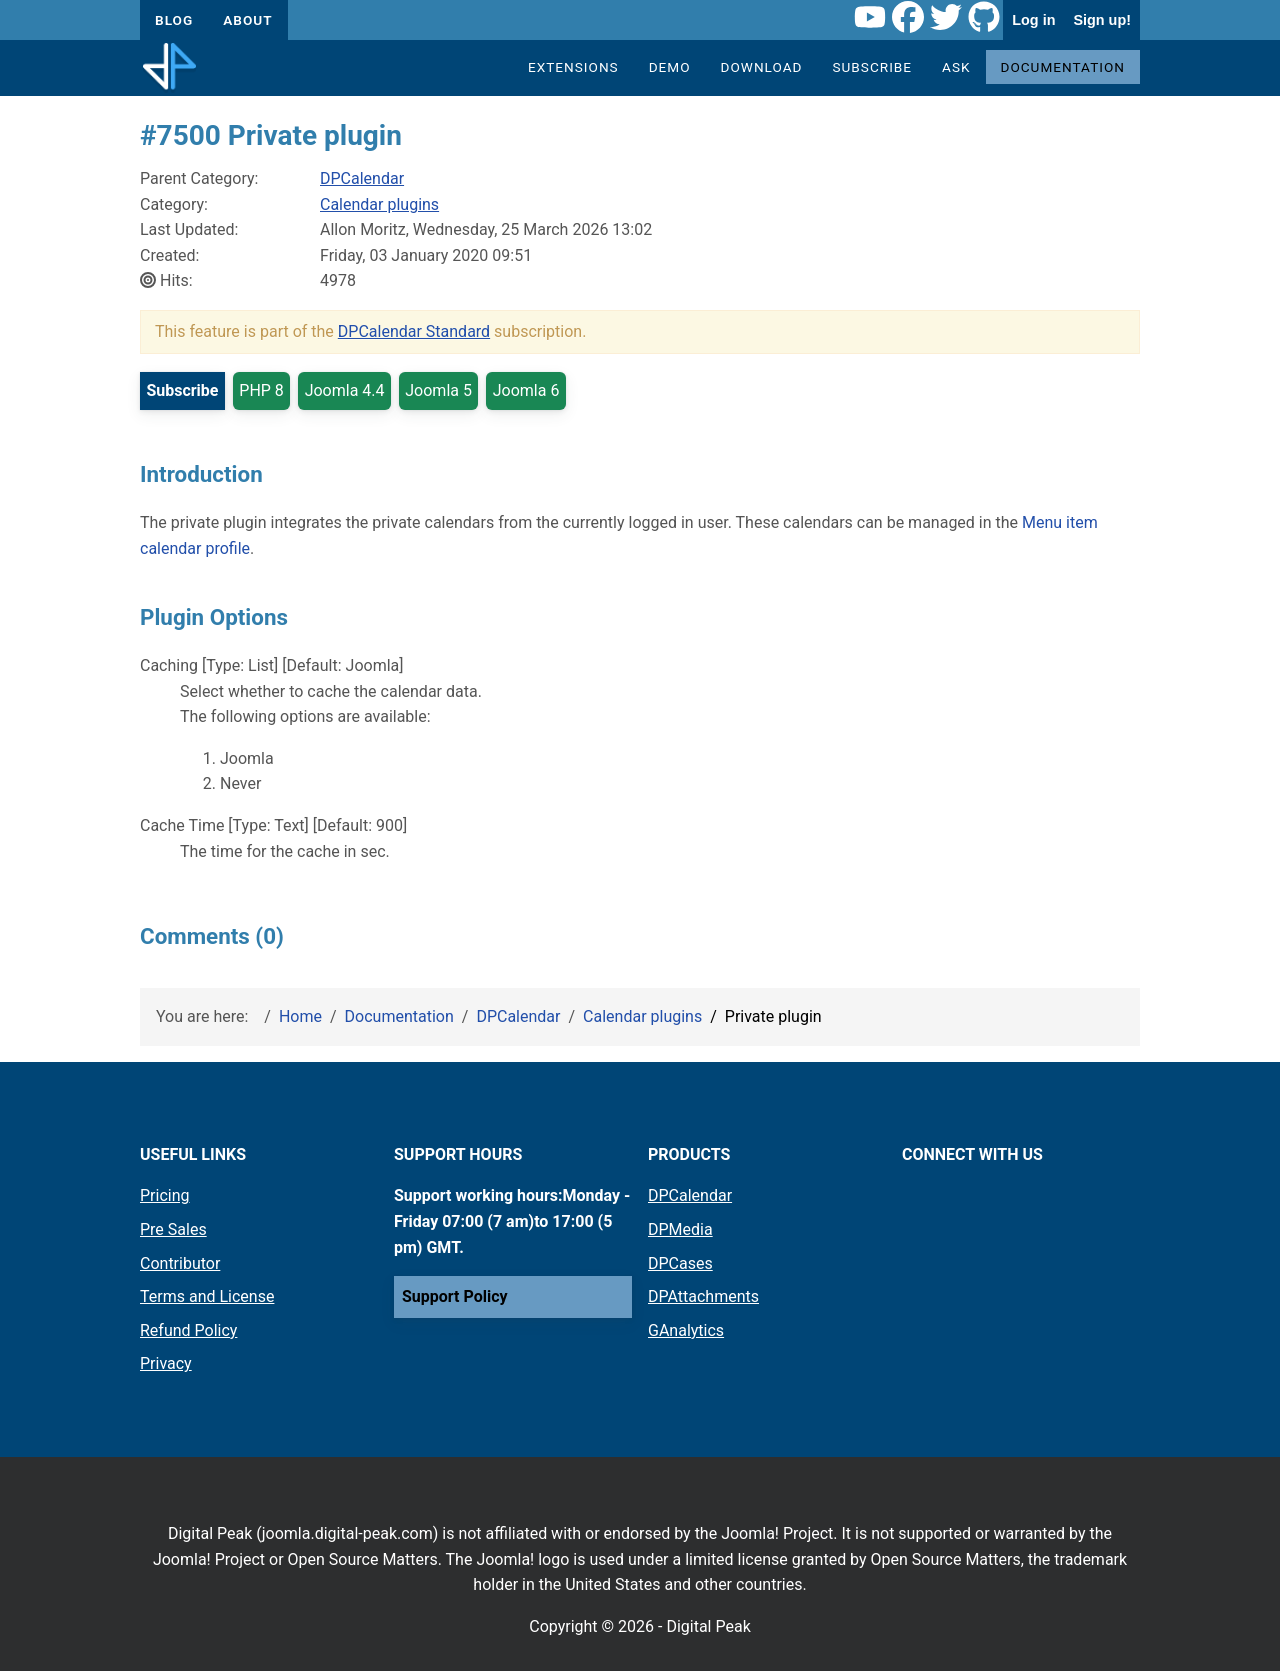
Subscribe (872, 67)
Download (762, 67)
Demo (670, 67)
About (247, 20)
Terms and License (207, 1296)
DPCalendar (362, 178)
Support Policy (455, 1296)
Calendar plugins (379, 204)
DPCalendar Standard (414, 331)
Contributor (180, 1263)
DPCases (680, 1263)
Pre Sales (173, 1229)
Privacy (166, 1363)
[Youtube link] (870, 20)
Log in (1033, 20)
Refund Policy (188, 1330)
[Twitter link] (946, 20)
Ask (956, 67)
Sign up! (1102, 20)
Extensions (573, 67)
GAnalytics (686, 1330)
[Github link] (984, 20)
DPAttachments (703, 1296)
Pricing (165, 1195)
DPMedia (680, 1229)
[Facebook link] (908, 20)
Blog (174, 20)
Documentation (1063, 67)
